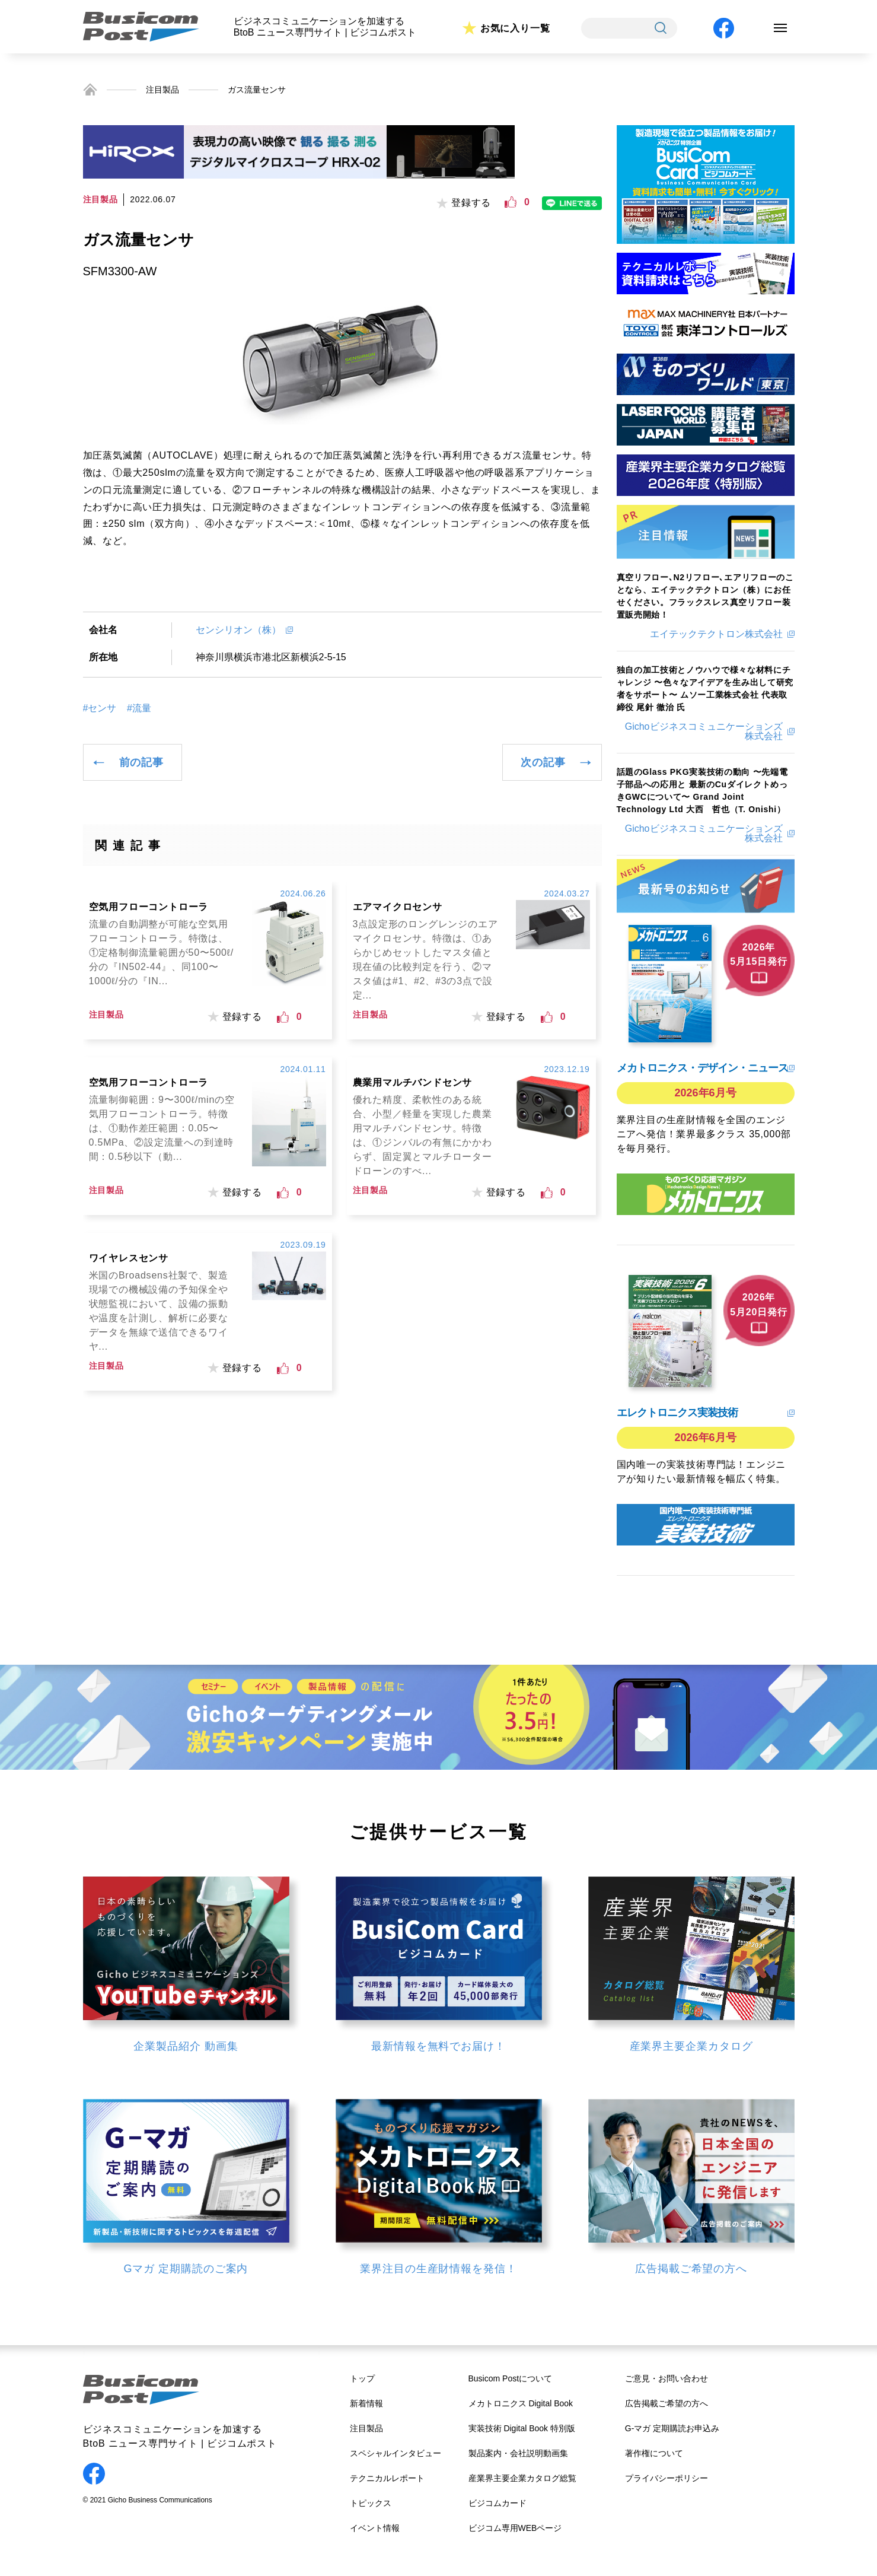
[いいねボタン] (510, 202)
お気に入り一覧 (515, 28)
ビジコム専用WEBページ (515, 2528)
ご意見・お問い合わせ (666, 2378)
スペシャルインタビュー (395, 2453)
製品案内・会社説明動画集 (518, 2453)
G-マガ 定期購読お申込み (672, 2428)
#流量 (139, 708)
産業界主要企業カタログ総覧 (522, 2478)
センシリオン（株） (238, 630)
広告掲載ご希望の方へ (666, 2403)
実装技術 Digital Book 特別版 (521, 2428)
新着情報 (366, 2403)
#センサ (100, 708)
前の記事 (141, 762)
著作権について (654, 2453)
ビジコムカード (497, 2503)
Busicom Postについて (510, 2378)
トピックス (370, 2503)
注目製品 (162, 89)
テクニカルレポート (387, 2478)
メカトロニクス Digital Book (520, 2403)
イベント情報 (375, 2528)
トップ (362, 2378)
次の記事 (543, 762)
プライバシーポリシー (666, 2478)
